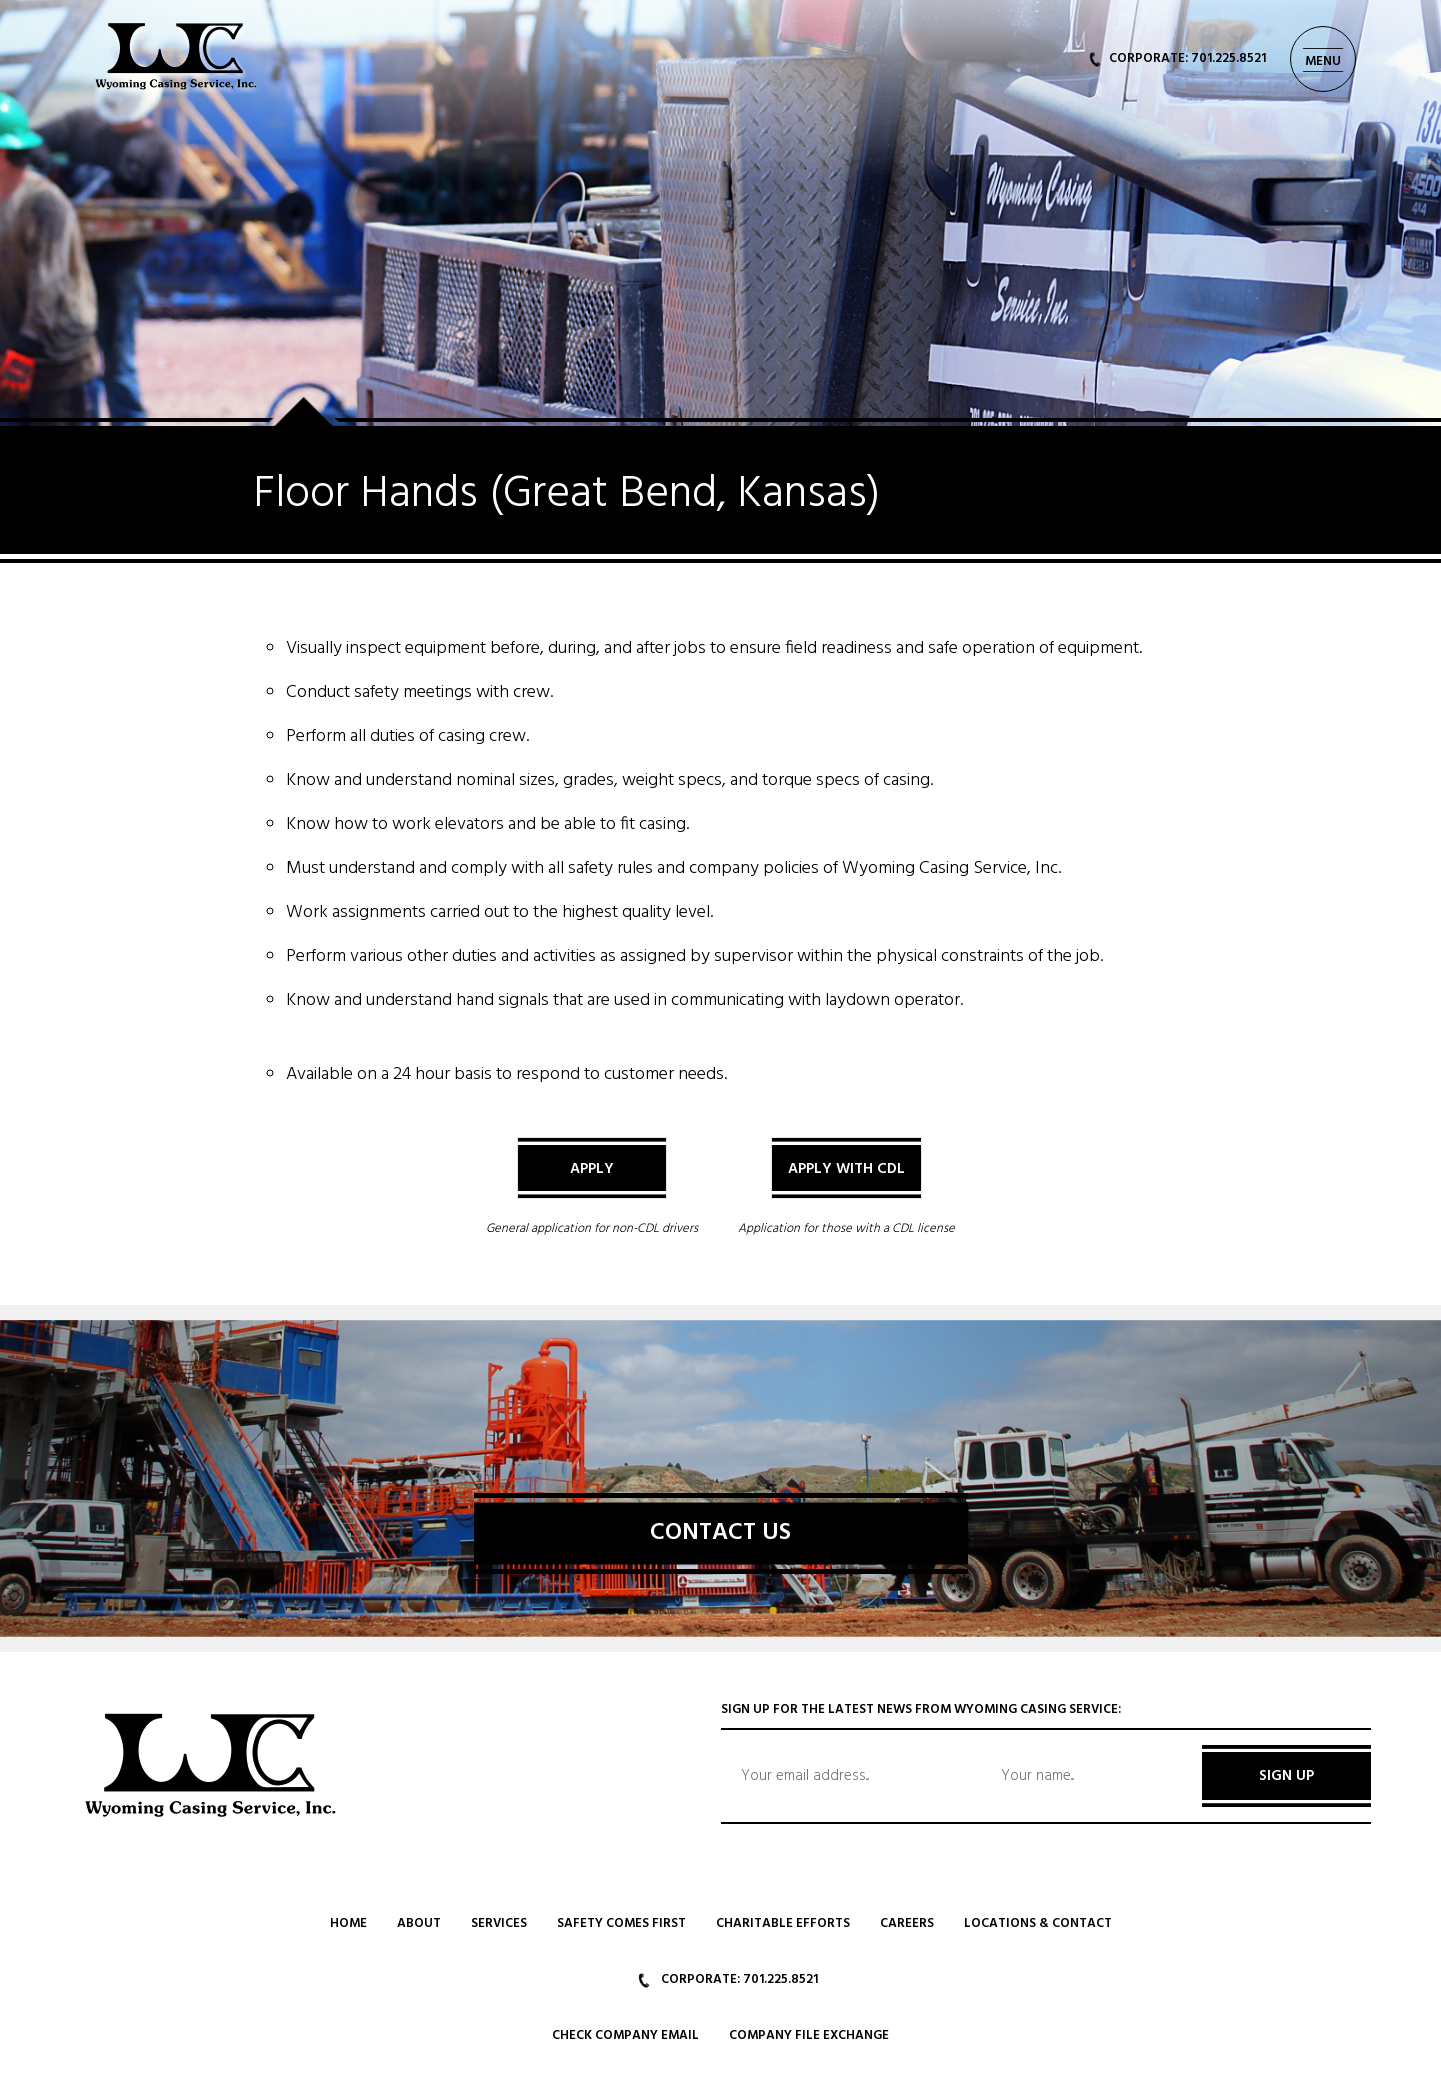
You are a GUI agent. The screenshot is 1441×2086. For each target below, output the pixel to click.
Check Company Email (625, 2035)
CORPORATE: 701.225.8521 (1177, 58)
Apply (592, 1169)
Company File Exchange (809, 2035)
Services (499, 1923)
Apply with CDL (846, 1169)
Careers (907, 1923)
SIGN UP (1286, 1776)
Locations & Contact (1038, 1923)
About (419, 1923)
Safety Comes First (621, 1923)
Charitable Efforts (783, 1923)
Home (348, 1923)
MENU (1323, 61)
